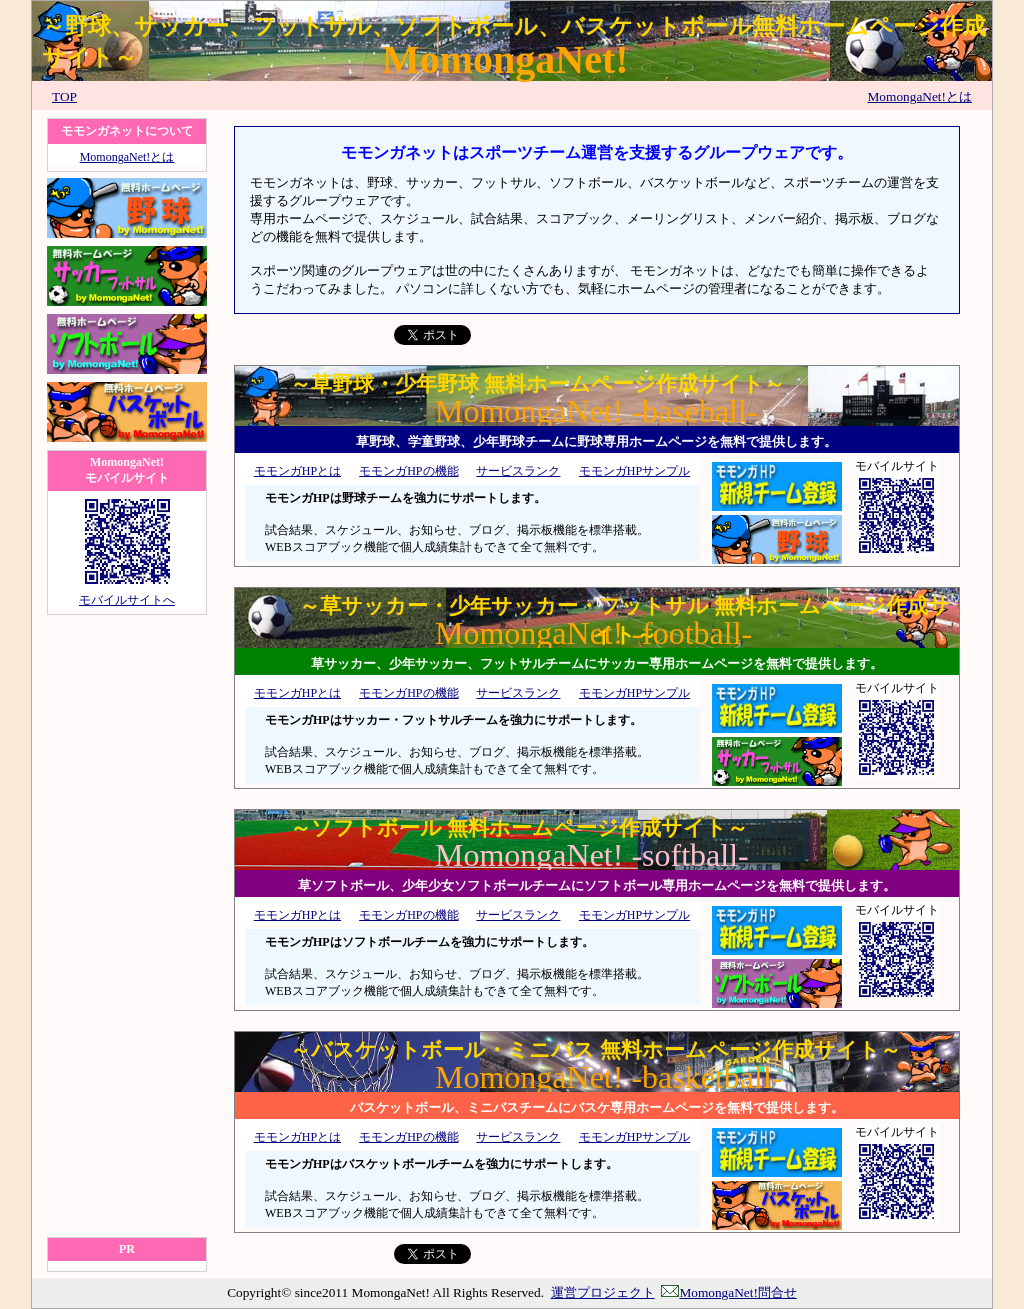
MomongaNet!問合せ (728, 1292)
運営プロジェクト (603, 1292)
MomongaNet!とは (920, 96)
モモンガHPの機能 (408, 471)
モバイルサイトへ (127, 600)
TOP (64, 96)
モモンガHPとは (297, 471)
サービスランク (518, 471)
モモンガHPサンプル (634, 471)
